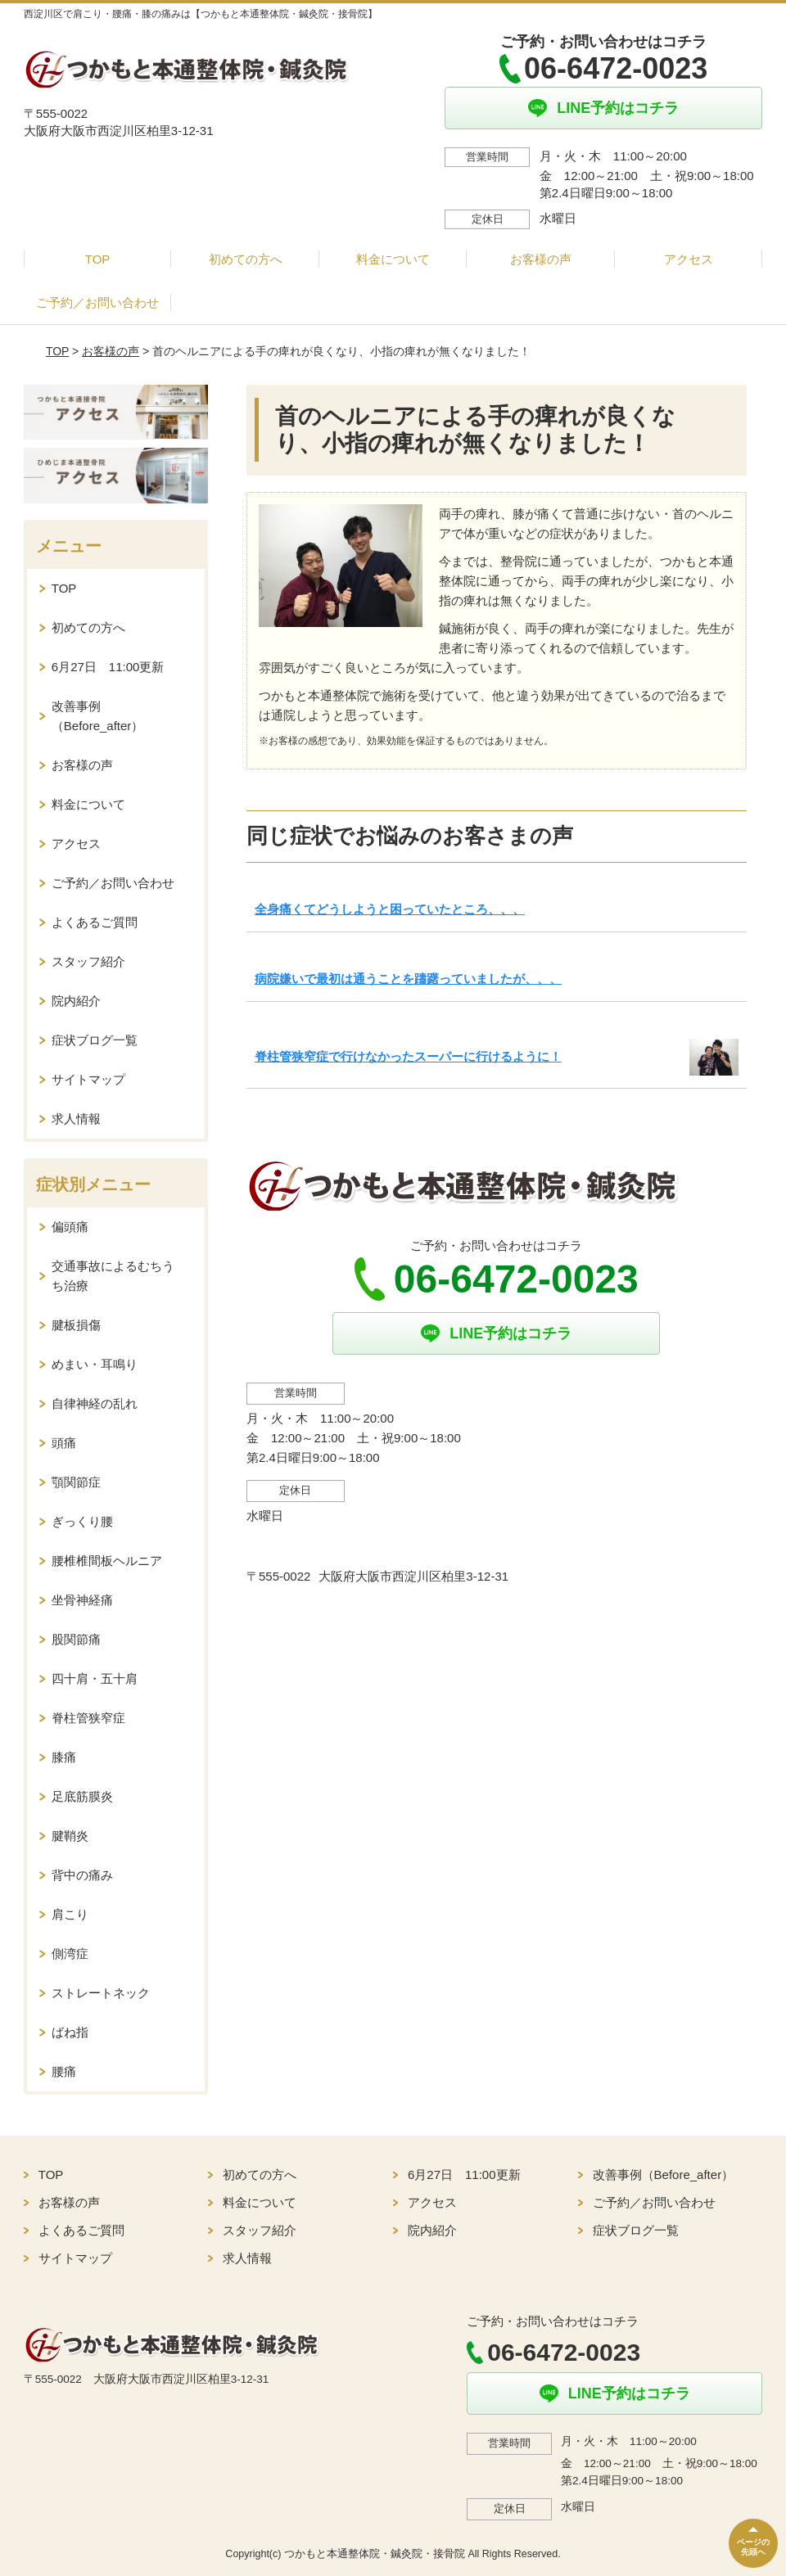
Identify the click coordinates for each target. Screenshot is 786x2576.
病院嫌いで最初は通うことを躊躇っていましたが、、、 (408, 979)
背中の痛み (82, 1875)
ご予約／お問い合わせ (97, 302)
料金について (393, 259)
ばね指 (70, 2032)
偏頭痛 (70, 1227)
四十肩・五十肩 (95, 1678)
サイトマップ (88, 1079)
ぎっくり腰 (82, 1521)
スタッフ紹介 (88, 961)
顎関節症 (76, 1482)
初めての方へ (245, 259)
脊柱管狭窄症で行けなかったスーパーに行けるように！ (408, 1056)
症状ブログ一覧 (95, 1040)
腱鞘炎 (70, 1836)
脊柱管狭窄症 (88, 1718)
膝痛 (64, 1757)
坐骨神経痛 (82, 1600)
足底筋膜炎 (82, 1796)
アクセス (688, 259)
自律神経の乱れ (95, 1403)
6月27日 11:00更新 (108, 667)
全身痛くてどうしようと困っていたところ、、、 (390, 909)
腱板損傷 (76, 1325)
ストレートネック (101, 1993)
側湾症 (70, 1953)
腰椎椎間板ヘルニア (107, 1561)
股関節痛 (76, 1639)
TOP (98, 259)
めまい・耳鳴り (95, 1364)
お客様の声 (540, 259)
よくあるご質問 (95, 922)
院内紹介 (76, 1001)
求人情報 (76, 1119)
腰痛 (64, 2071)
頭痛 (64, 1443)
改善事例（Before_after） (98, 716)
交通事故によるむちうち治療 (113, 1276)
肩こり (70, 1914)
